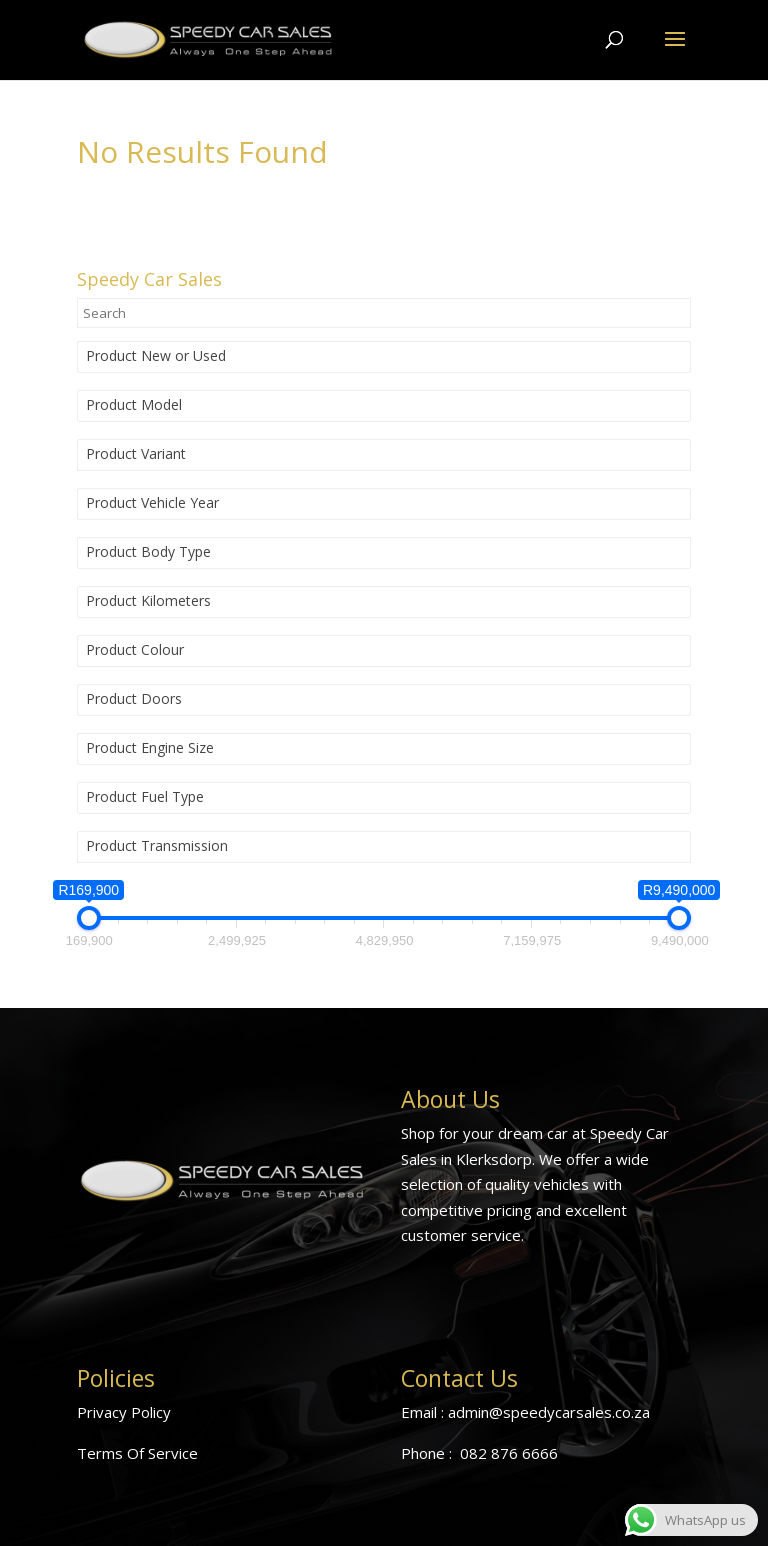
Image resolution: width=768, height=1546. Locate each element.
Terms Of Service (137, 1453)
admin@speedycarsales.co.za (549, 1412)
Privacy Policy (124, 1412)
